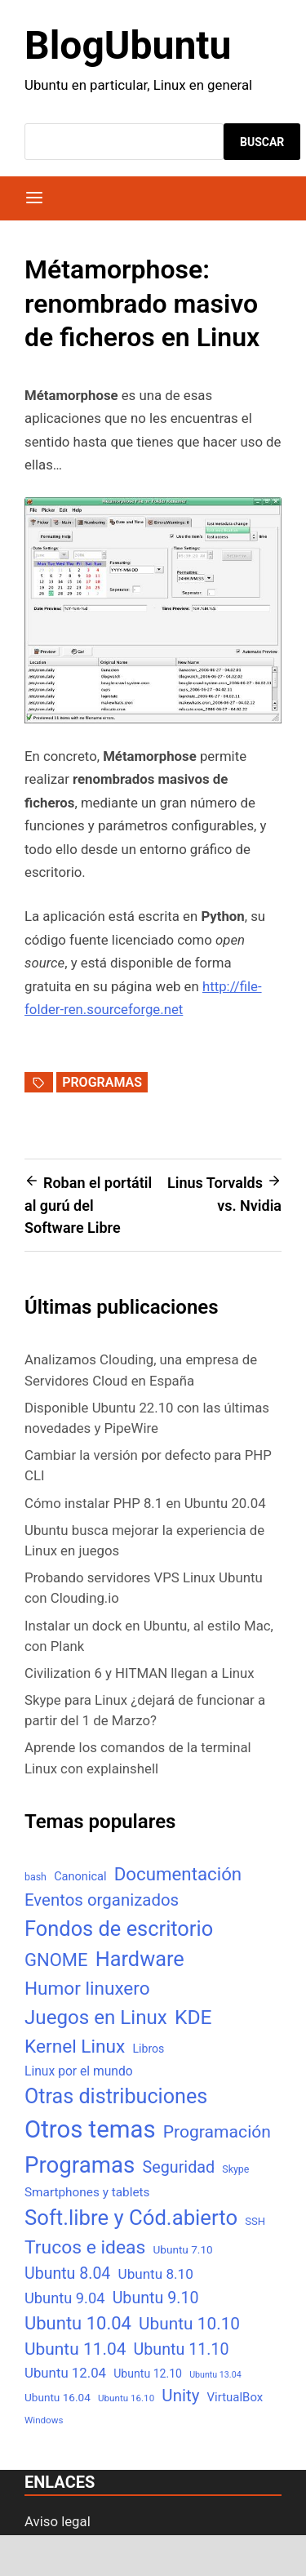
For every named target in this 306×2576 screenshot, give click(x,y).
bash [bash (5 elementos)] (35, 1877)
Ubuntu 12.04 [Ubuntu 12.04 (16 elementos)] (65, 2373)
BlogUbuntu (127, 45)
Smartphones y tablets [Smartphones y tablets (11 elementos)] (87, 2192)
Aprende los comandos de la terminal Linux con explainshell (137, 1757)
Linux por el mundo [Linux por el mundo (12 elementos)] (78, 2071)
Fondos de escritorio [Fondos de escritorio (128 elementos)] (118, 1928)
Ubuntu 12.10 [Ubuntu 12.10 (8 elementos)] (147, 2373)
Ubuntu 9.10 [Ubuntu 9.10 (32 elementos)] (156, 2298)
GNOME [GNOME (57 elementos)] (56, 1960)
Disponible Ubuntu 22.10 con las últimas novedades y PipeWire (146, 1417)
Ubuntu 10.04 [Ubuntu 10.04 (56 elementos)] (77, 2323)
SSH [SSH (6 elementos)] (255, 2221)
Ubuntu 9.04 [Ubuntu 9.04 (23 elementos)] (64, 2298)
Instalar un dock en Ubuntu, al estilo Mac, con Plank (148, 1635)
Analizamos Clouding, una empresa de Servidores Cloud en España (140, 1369)
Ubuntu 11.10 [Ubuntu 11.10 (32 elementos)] (181, 2349)
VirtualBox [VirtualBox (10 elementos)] (235, 2397)
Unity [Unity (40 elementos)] (180, 2395)
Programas (102, 1082)
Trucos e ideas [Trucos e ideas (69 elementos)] (84, 2247)
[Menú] (34, 198)
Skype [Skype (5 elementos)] (235, 2169)
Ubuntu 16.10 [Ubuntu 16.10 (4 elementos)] (126, 2398)
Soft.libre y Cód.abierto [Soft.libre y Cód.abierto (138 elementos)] (130, 2217)
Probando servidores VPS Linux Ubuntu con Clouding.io (143, 1587)
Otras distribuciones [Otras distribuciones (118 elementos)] (115, 2096)
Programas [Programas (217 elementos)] (79, 2164)
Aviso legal (57, 2521)
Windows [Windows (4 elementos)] (43, 2420)
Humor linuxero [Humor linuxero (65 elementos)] (87, 1989)
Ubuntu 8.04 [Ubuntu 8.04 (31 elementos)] (67, 2273)
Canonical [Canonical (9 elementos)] (80, 1876)
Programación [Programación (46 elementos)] (217, 2131)
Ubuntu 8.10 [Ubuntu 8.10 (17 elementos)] (155, 2274)
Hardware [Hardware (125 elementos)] (139, 1959)
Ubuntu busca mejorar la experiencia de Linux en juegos (144, 1540)
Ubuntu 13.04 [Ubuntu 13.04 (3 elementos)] (215, 2374)
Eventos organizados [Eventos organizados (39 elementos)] (101, 1900)
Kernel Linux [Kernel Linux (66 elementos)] (74, 2046)
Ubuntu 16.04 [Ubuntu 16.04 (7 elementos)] (57, 2397)
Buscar (262, 142)
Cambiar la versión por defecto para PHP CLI (148, 1465)
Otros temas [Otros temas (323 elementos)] (90, 2129)
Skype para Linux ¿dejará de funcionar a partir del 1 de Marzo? (144, 1710)
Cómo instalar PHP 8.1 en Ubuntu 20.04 (145, 1503)
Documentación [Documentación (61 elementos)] (178, 1873)
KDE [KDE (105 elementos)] (193, 2017)
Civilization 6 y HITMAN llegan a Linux (139, 1673)
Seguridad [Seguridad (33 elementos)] (178, 2167)
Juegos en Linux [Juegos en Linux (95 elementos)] (95, 2017)
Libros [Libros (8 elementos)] (148, 2048)
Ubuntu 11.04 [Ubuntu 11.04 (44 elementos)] (75, 2349)
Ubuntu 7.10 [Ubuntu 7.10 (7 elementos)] (183, 2249)
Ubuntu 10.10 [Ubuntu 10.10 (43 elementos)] (189, 2324)
